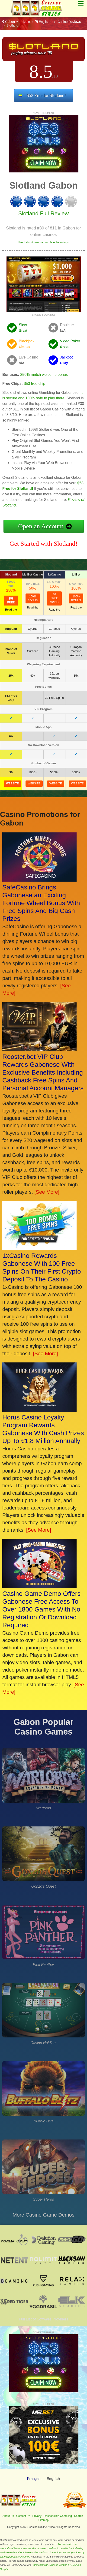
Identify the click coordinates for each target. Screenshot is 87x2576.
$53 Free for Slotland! (46, 95)
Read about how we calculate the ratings (43, 242)
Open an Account (40, 526)
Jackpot (66, 357)
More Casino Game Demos (43, 2215)
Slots (23, 325)
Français (34, 2479)
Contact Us (23, 2516)
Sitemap (43, 2520)
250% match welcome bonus (44, 375)
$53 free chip (34, 384)
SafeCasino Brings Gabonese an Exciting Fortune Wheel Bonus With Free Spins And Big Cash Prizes (41, 903)
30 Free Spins (54, 598)
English (43, 22)
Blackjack (27, 341)
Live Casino (28, 357)
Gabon (10, 22)
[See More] (46, 1192)
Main (26, 22)
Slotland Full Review (43, 213)
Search (78, 2516)
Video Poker (70, 341)
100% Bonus (33, 598)
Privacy (36, 2516)
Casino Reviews (69, 22)
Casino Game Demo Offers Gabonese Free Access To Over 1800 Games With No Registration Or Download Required (41, 1609)
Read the (11, 609)
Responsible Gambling (58, 2516)
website (12, 783)
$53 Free (11, 600)
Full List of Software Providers (43, 2319)
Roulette (67, 325)
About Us (8, 2516)
